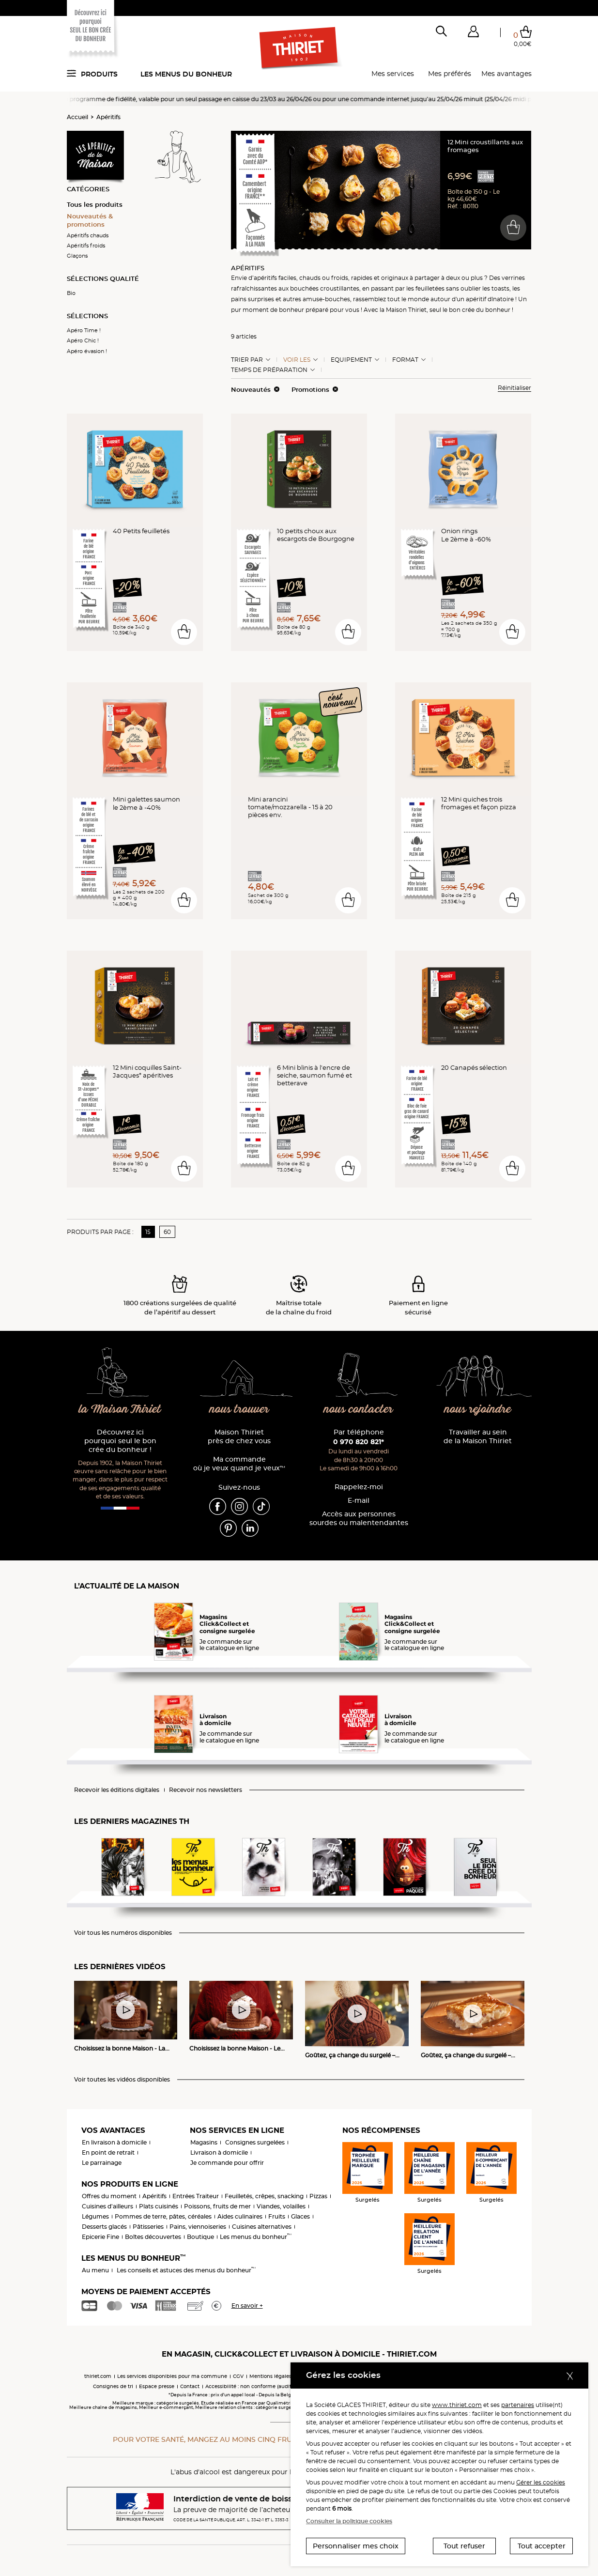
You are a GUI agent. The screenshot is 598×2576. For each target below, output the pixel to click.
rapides (361, 277)
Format (405, 359)
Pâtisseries (148, 2226)
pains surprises (252, 299)
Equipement (351, 359)
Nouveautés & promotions (90, 220)
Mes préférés (449, 73)
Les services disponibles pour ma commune (172, 2376)
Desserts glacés (104, 2226)
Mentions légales (270, 2376)
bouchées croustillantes (324, 288)
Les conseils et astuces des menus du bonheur (186, 2270)
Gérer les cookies (540, 2482)
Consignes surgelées (255, 2142)
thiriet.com (97, 2376)
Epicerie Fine (100, 2236)
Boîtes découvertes (153, 2236)
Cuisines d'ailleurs (107, 2206)
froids (339, 277)
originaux (394, 277)
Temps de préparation (269, 370)
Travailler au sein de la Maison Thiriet (478, 1436)
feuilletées (430, 288)
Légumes (95, 2216)
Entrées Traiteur (195, 2196)
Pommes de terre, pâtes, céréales (163, 2216)
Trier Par (247, 359)
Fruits (276, 2216)
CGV (238, 2376)
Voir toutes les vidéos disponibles (122, 2079)
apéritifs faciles (275, 277)
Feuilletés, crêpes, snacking (264, 2196)
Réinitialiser (514, 388)
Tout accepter (542, 2546)
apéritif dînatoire (490, 299)
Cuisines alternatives (261, 2226)
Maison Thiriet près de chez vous (239, 1436)
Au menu (95, 2270)
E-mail (358, 1500)
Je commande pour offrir (227, 2162)
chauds (310, 277)
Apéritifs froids (86, 245)
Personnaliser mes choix (356, 2546)
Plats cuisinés (158, 2206)
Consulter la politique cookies (349, 2521)
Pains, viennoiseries (197, 2226)
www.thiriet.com (457, 2404)
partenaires (517, 2404)
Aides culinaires (239, 2216)
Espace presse (156, 2386)
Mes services (392, 73)
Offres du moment (109, 2196)
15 (148, 1231)
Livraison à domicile (219, 2152)
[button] (473, 33)
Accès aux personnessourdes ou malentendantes (358, 1518)
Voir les (296, 359)
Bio (71, 293)
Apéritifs (108, 117)
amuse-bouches (326, 299)
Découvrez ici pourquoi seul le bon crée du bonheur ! (120, 1441)
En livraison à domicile (114, 2142)
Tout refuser (464, 2546)
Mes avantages (506, 73)
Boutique (200, 2236)
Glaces (300, 2216)
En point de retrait (108, 2152)
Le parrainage (102, 2162)
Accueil (77, 117)
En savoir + (247, 2305)
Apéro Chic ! (83, 340)
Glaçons (77, 255)
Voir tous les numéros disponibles (123, 1933)
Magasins (203, 2142)
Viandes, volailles (281, 2206)
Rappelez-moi (359, 1487)
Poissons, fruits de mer (217, 2206)
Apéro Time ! (84, 330)
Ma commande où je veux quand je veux (239, 1463)
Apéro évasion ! (87, 351)
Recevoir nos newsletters (205, 1790)
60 (167, 1231)
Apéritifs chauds (87, 235)
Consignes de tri (113, 2386)
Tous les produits (95, 204)
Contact (189, 2386)
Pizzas (318, 2196)
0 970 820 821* (358, 1441)
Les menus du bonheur (186, 74)
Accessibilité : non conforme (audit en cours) (260, 2386)
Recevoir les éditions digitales (116, 1790)
